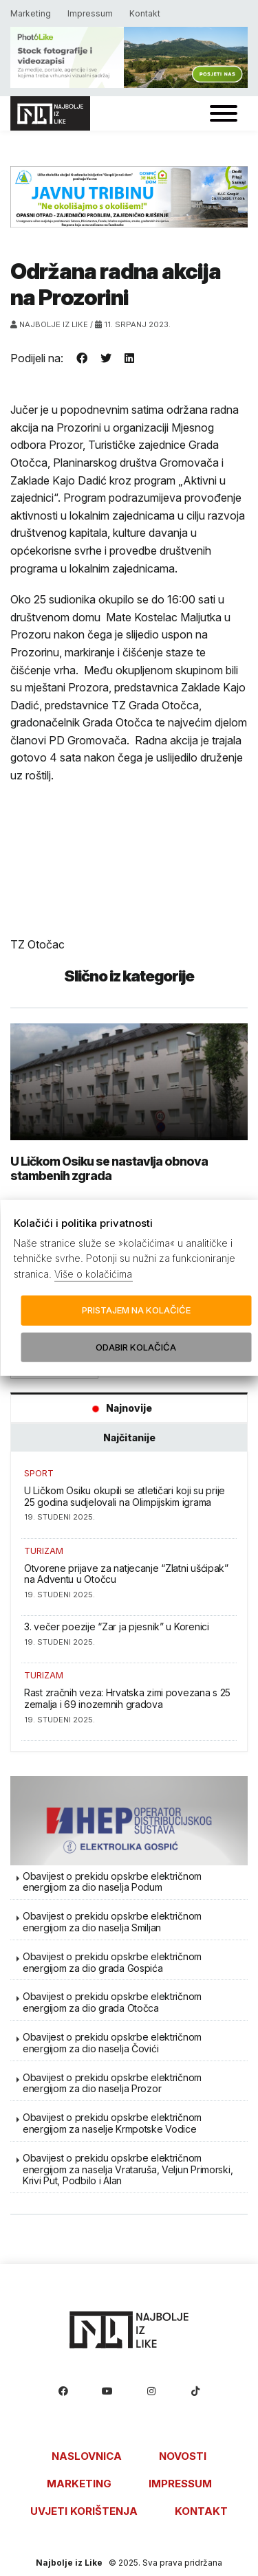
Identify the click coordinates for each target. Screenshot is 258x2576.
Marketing (30, 13)
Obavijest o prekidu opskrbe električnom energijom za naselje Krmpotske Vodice (112, 2123)
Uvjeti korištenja (84, 2511)
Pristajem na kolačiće (136, 1309)
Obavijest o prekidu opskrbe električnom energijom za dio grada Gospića (112, 1962)
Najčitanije (129, 1437)
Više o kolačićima (93, 1274)
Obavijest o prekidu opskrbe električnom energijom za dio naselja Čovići (112, 2042)
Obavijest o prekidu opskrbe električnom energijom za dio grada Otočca (112, 2002)
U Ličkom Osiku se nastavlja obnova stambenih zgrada (109, 1168)
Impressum (90, 13)
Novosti (182, 2456)
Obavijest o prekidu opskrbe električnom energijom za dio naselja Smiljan (112, 1921)
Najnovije (118, 1408)
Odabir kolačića (136, 1347)
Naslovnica (87, 2456)
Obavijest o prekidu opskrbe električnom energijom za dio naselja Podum (112, 1882)
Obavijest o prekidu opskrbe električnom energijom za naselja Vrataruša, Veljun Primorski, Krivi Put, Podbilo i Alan (128, 2169)
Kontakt (144, 13)
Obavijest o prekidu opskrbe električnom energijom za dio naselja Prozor (112, 2083)
